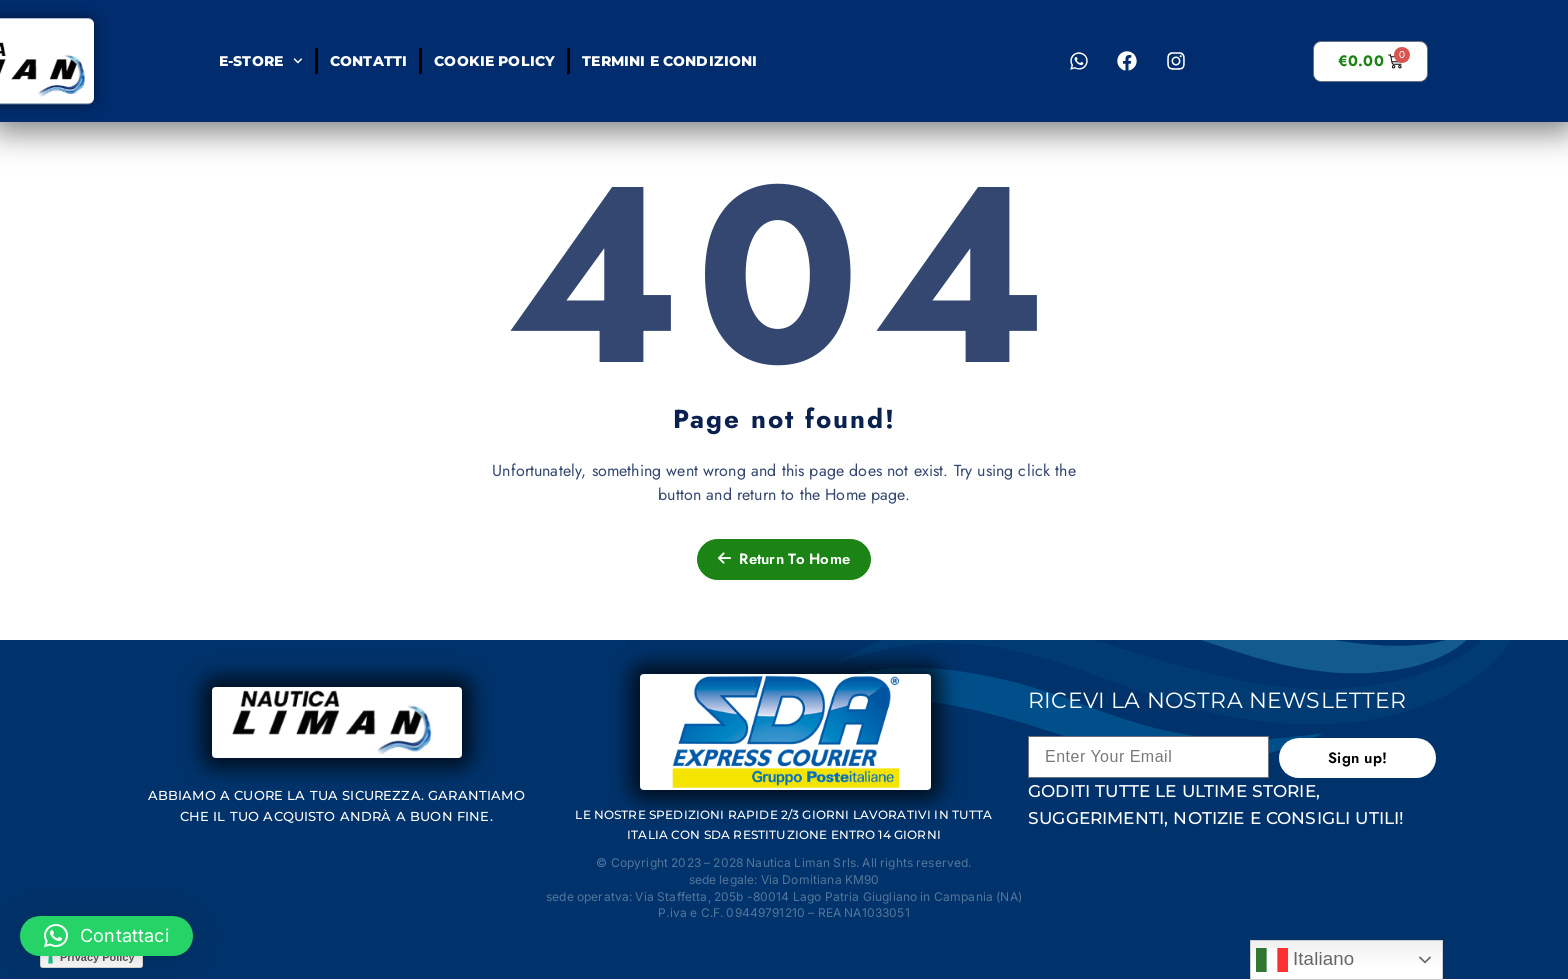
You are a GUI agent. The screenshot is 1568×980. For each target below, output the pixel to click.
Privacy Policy (97, 957)
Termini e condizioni (669, 61)
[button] (106, 936)
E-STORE (261, 61)
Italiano (1305, 960)
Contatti (368, 61)
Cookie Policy (494, 61)
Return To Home (784, 559)
